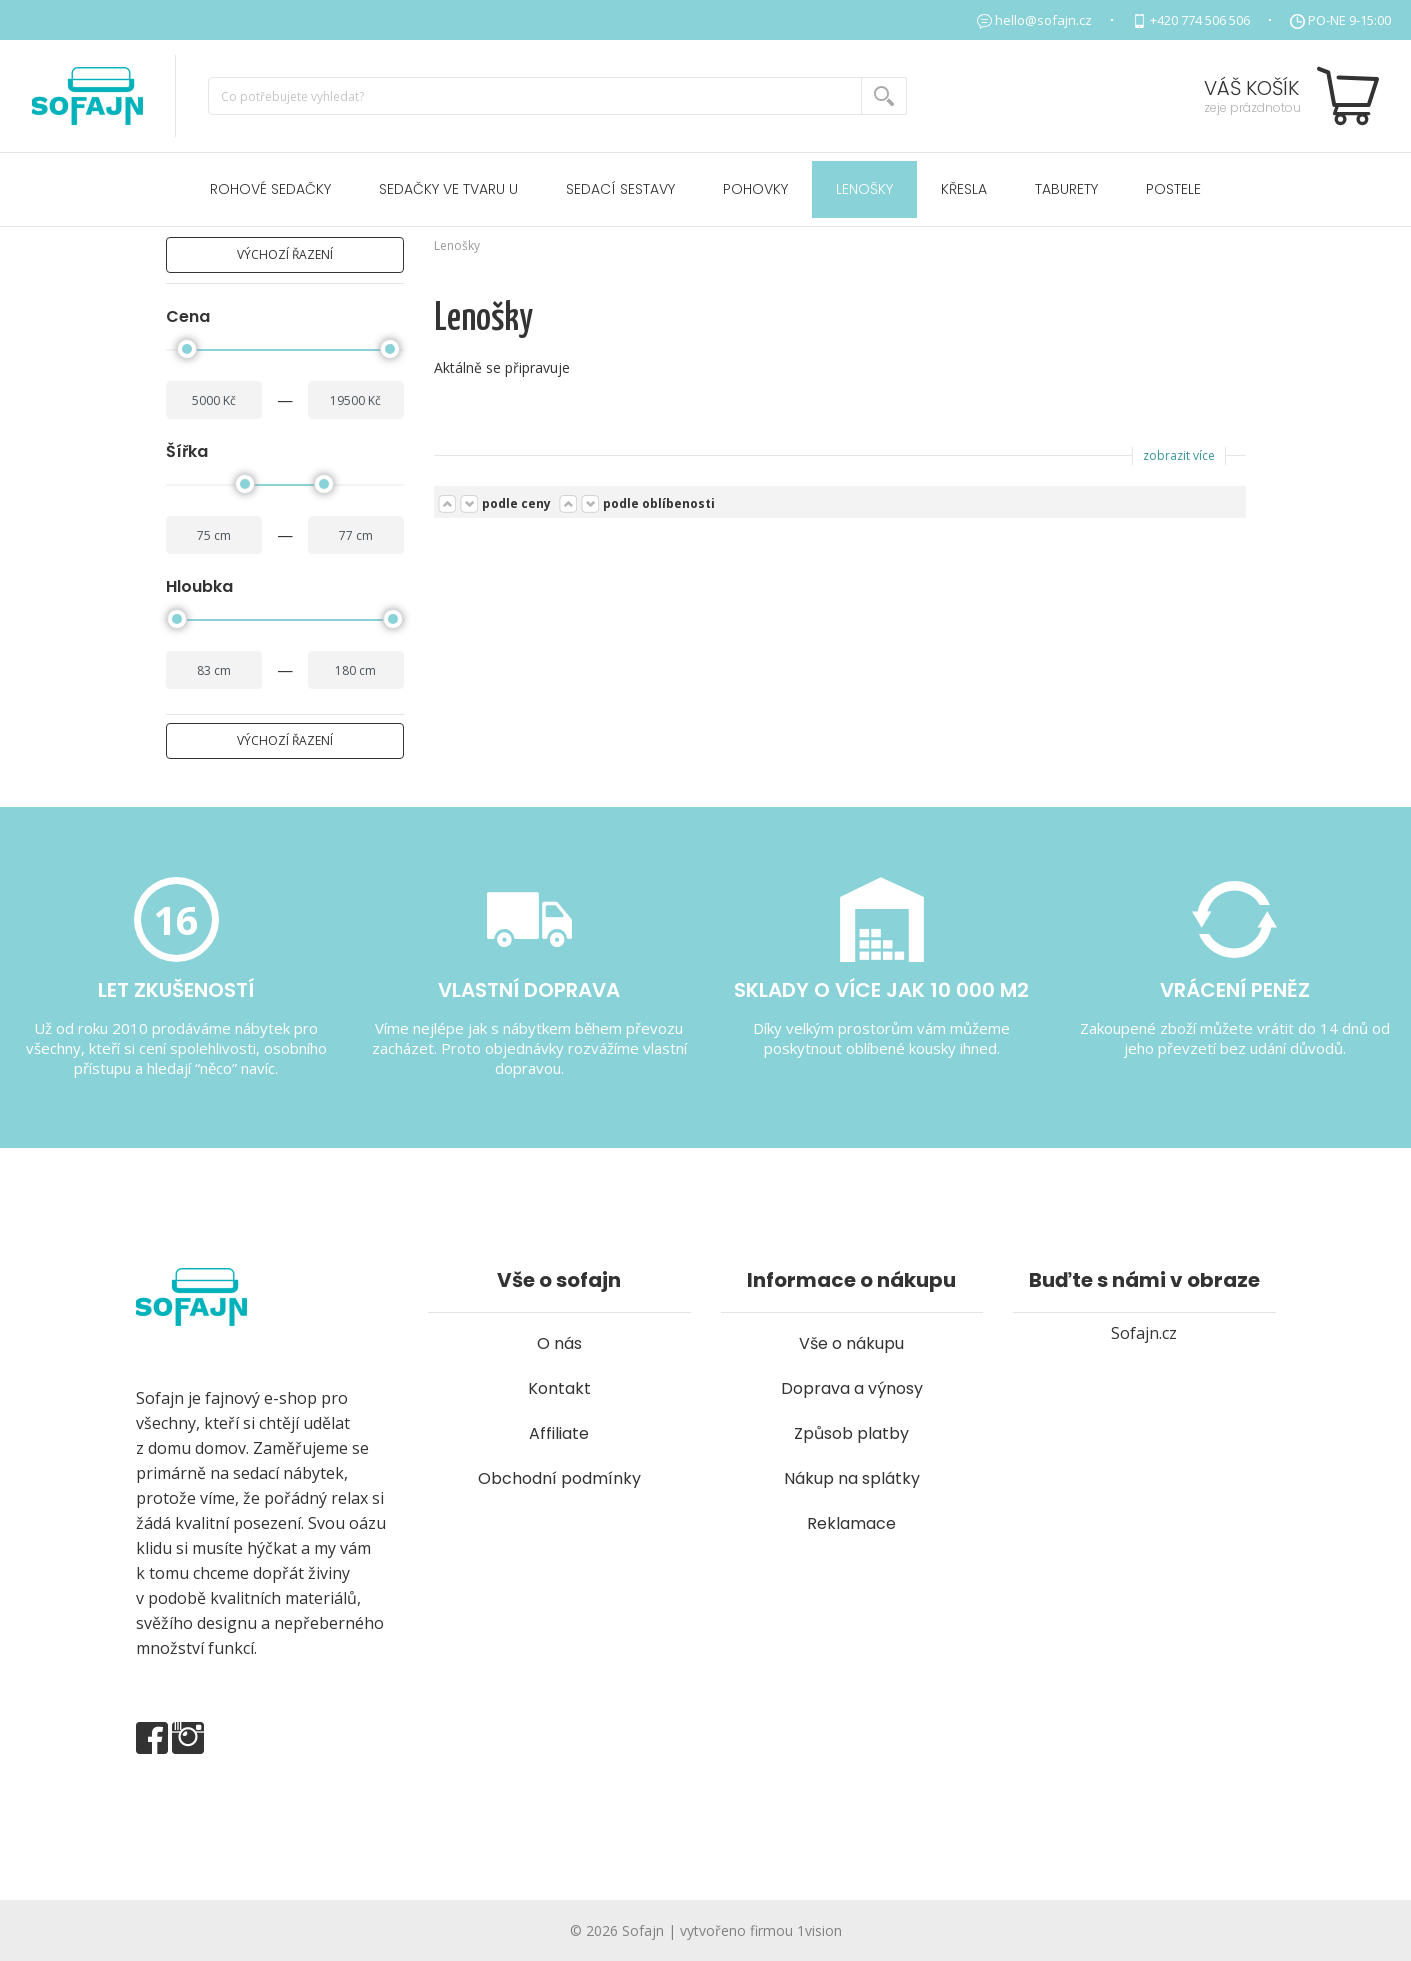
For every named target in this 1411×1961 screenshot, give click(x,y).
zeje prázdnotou (1252, 107)
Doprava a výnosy (852, 1388)
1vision (819, 1930)
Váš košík (1251, 88)
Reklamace (851, 1523)
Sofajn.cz (1144, 1333)
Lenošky (864, 189)
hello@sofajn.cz (1043, 20)
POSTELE (1173, 189)
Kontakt (559, 1388)
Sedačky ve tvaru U (448, 189)
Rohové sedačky (270, 189)
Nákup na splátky (852, 1478)
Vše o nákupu (851, 1343)
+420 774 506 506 (1200, 20)
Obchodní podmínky (559, 1478)
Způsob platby (851, 1433)
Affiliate (559, 1433)
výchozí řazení (285, 254)
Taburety (1066, 189)
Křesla (964, 189)
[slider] (187, 349)
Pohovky (755, 189)
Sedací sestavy (620, 189)
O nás (559, 1343)
